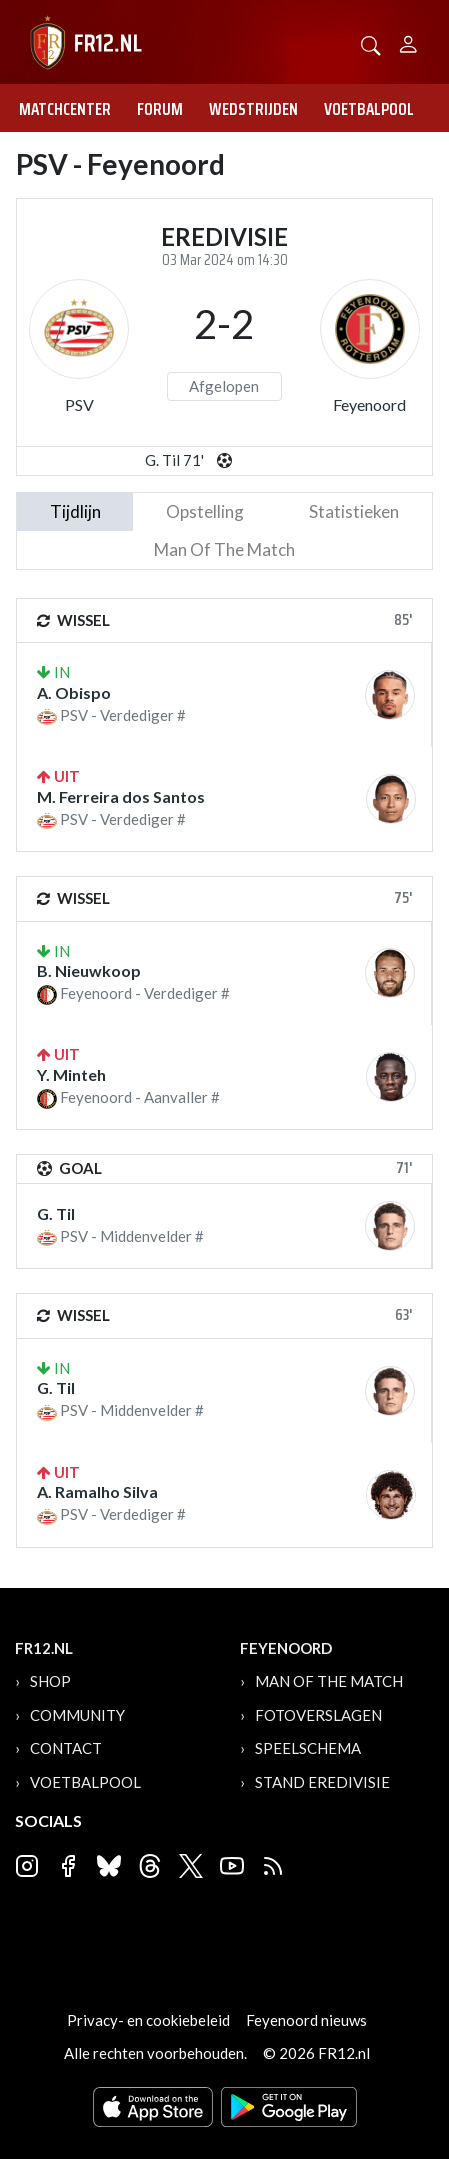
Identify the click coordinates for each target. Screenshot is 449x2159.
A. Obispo (74, 692)
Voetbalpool (369, 109)
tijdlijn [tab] (75, 511)
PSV (79, 404)
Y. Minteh (71, 1074)
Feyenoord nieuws (306, 2020)
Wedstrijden (253, 109)
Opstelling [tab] (205, 511)
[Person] (408, 41)
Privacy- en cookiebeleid (148, 2020)
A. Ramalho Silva (97, 1491)
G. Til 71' (174, 460)
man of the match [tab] (224, 549)
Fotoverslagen (318, 1715)
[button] (371, 43)
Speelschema (308, 1748)
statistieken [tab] (354, 511)
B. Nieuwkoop (89, 970)
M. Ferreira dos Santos (121, 796)
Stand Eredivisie (322, 1782)
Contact (66, 1748)
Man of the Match (329, 1681)
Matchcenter (65, 109)
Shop (50, 1681)
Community (77, 1715)
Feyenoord (369, 404)
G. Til (56, 1213)
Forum (160, 109)
